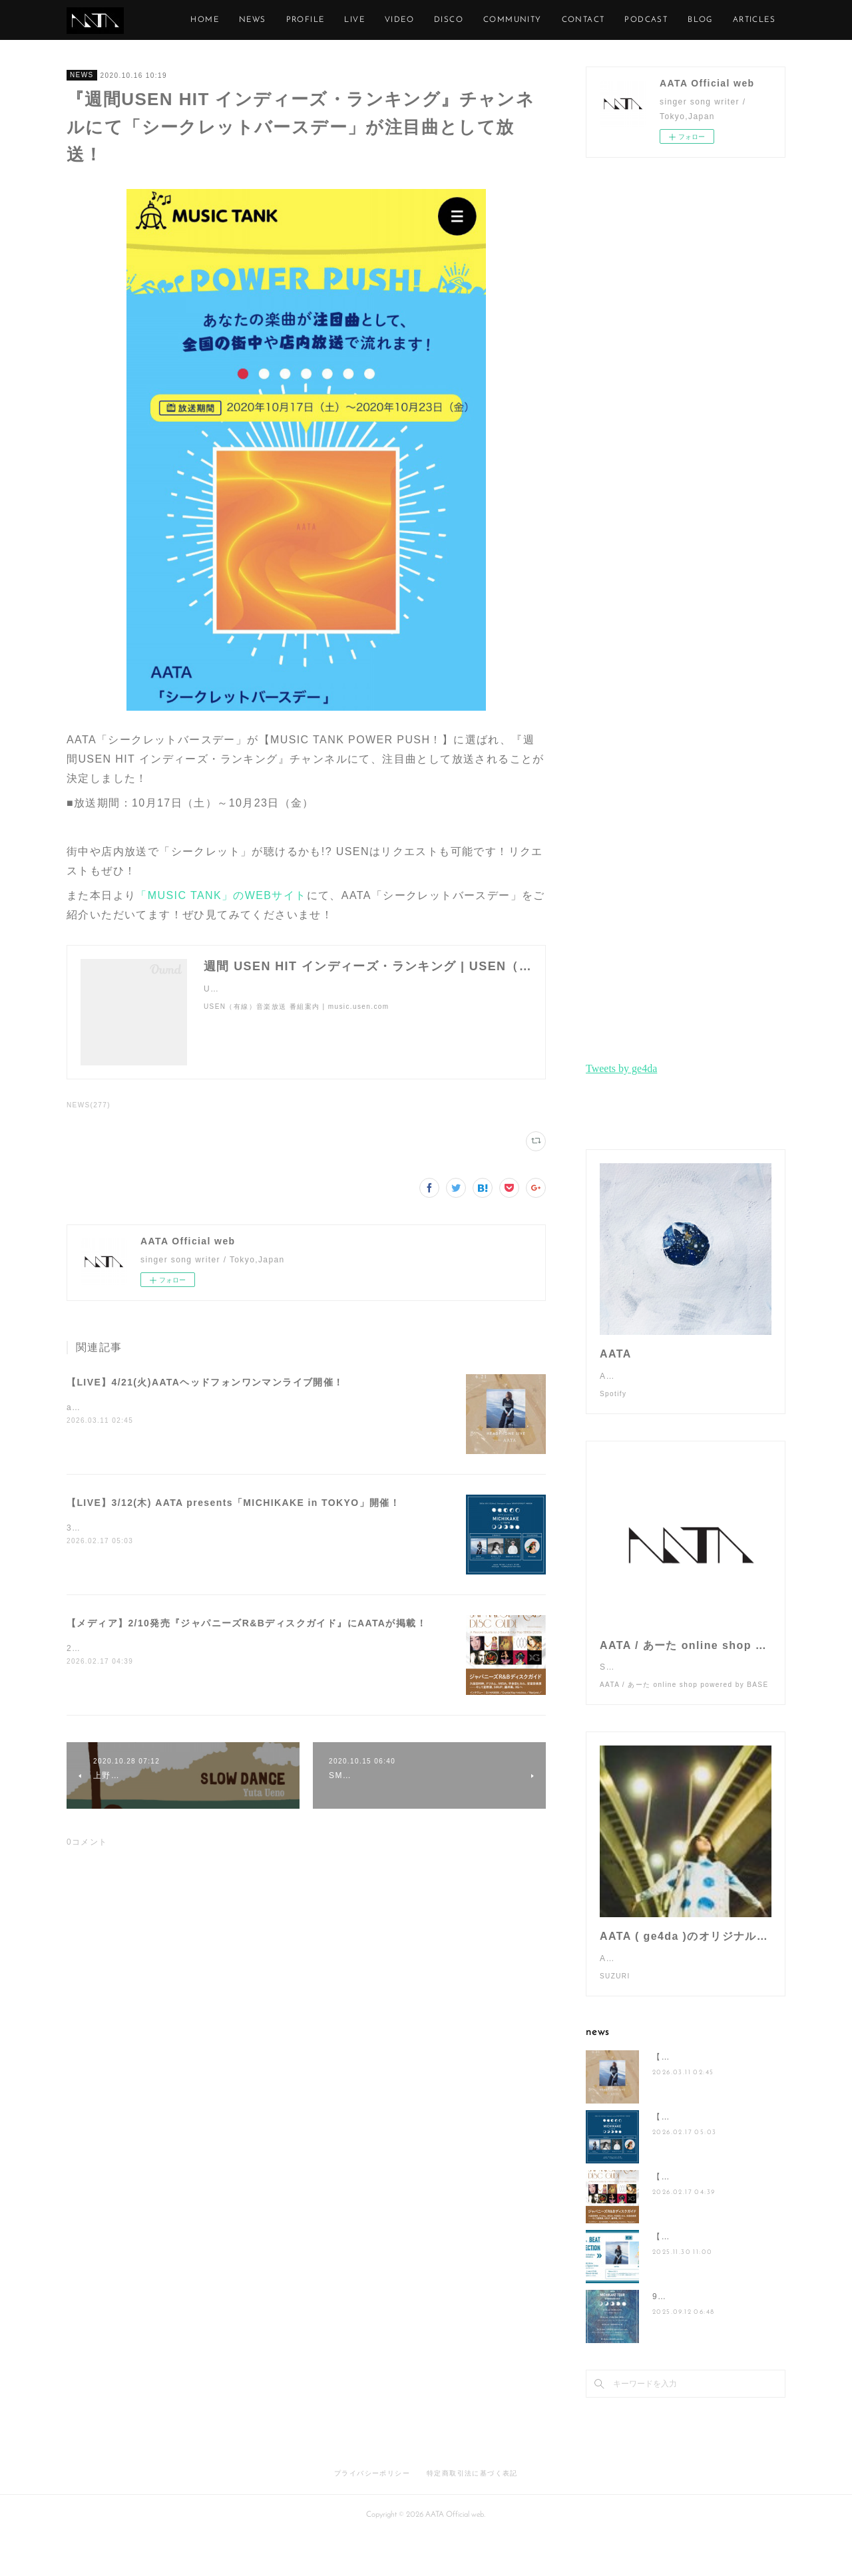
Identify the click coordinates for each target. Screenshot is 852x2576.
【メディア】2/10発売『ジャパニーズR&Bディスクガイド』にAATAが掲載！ (247, 1623)
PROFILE (366, 20)
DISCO (509, 20)
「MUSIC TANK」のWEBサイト (221, 895)
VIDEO (460, 20)
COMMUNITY (573, 20)
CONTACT (644, 20)
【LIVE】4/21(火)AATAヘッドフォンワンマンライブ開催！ (205, 1382)
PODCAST (707, 20)
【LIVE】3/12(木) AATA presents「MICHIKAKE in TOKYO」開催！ (233, 1502)
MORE (761, 20)
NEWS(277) (88, 1105)
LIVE (415, 20)
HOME (266, 20)
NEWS (313, 20)
